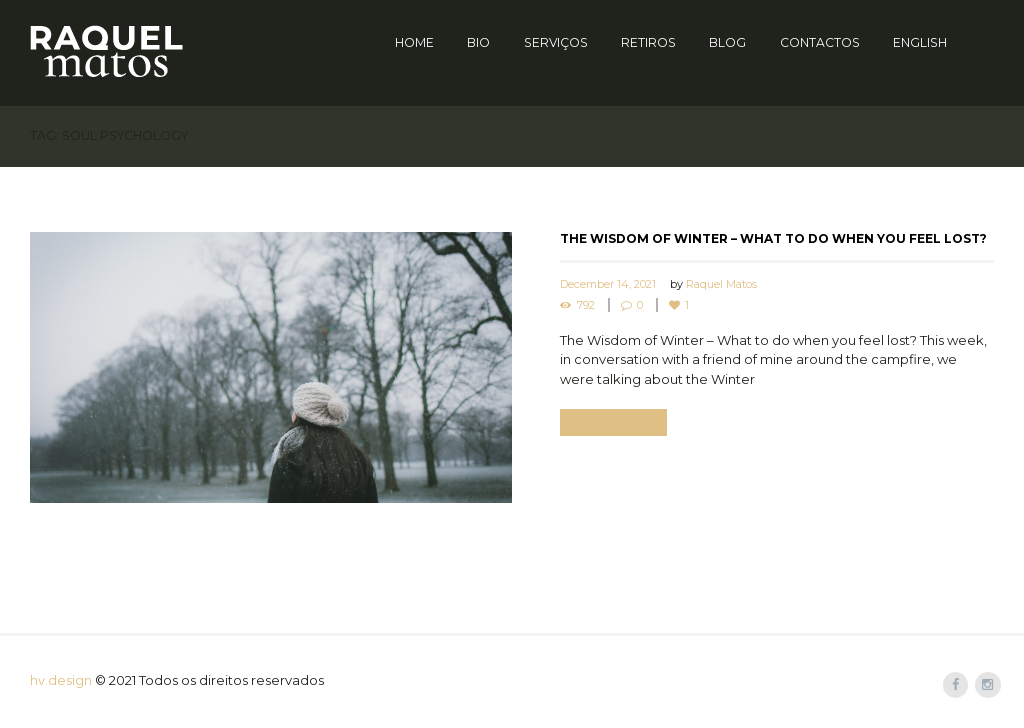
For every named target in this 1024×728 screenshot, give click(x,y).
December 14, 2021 (608, 284)
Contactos (820, 42)
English (920, 42)
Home (414, 42)
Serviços (556, 42)
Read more (614, 422)
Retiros (648, 42)
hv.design (61, 680)
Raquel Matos (721, 284)
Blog (727, 42)
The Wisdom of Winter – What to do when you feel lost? (773, 238)
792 (586, 305)
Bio (478, 42)
